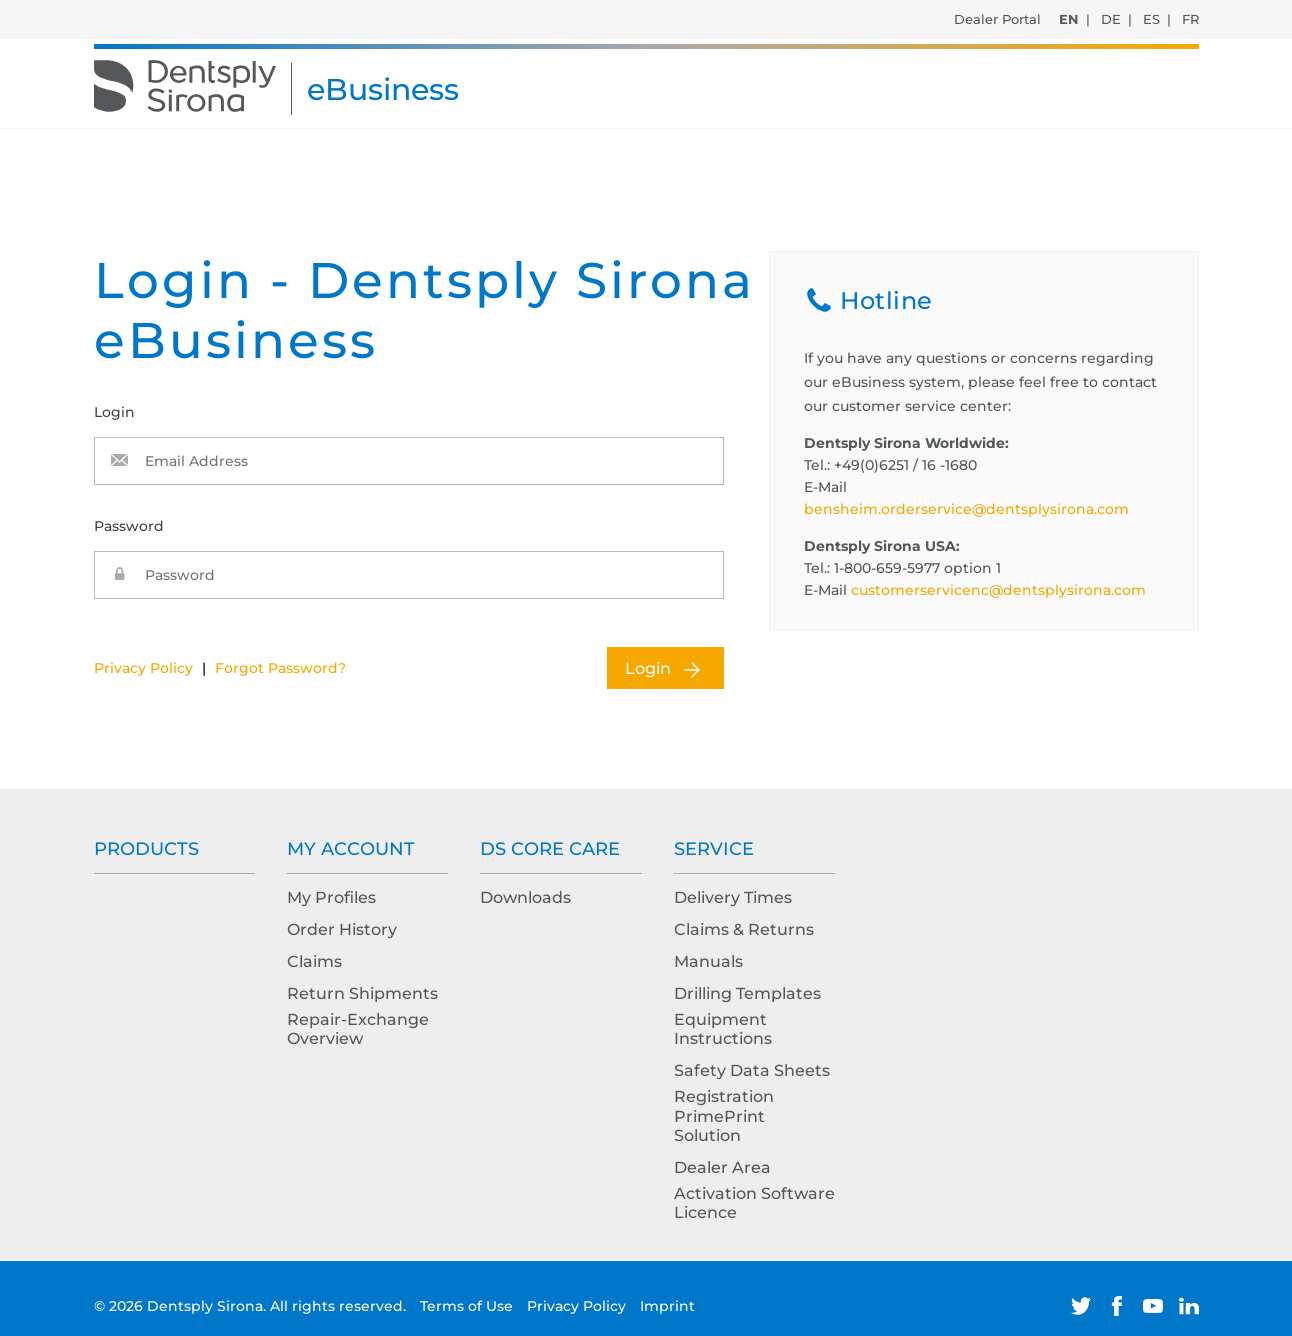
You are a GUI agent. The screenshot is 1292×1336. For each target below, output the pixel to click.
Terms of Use (468, 1306)
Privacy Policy (143, 668)
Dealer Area (722, 1167)
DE (1111, 19)
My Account (351, 849)
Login (648, 668)
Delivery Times (733, 897)
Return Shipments (362, 993)
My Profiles (331, 897)
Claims (314, 961)
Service (714, 849)
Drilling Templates (747, 993)
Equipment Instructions (723, 1029)
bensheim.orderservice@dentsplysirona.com (966, 509)
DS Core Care (550, 849)
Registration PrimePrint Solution (724, 1115)
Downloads (525, 897)
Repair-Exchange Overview (358, 1029)
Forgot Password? (280, 668)
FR (1190, 19)
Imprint (667, 1306)
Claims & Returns (744, 929)
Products (146, 849)
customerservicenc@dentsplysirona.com (998, 590)
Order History (342, 929)
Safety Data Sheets (752, 1070)
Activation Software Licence (754, 1203)
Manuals (708, 961)
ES (1151, 19)
